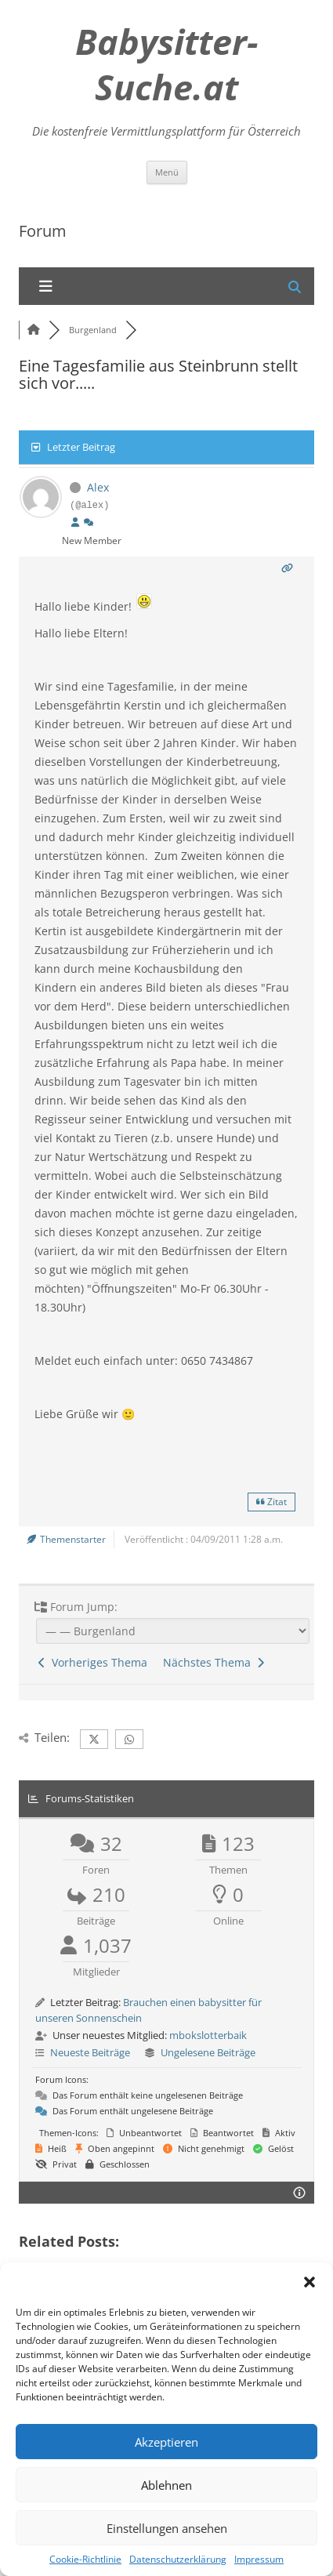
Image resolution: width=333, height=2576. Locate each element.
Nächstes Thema (213, 1662)
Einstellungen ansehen (167, 2528)
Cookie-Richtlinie (85, 2559)
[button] (309, 2282)
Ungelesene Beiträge (208, 2052)
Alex (98, 487)
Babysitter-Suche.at (166, 64)
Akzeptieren (166, 2442)
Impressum (259, 2559)
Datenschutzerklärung (177, 2559)
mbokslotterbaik (208, 2035)
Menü (167, 172)
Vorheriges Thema (92, 1662)
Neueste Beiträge (90, 2052)
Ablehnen (166, 2485)
